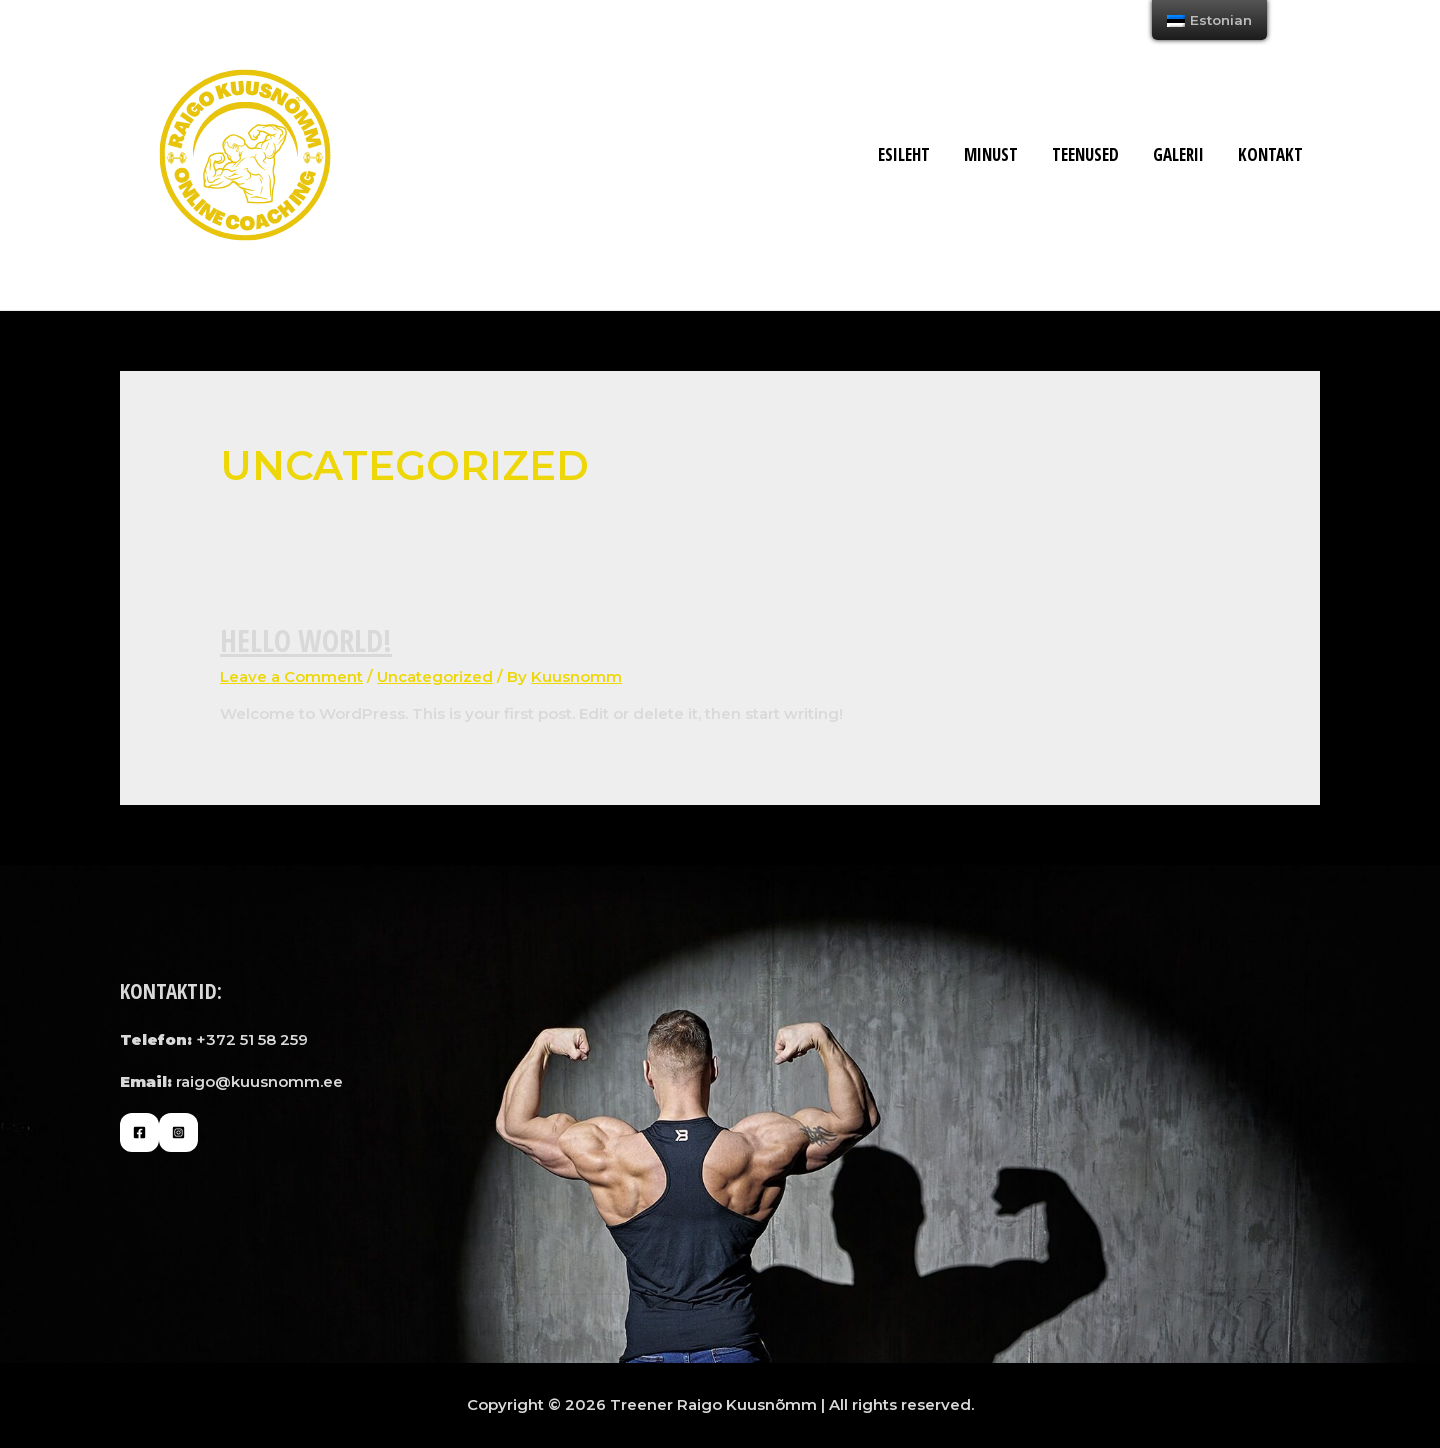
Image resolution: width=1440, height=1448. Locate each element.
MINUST (991, 154)
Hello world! (306, 640)
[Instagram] (178, 1132)
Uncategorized (435, 676)
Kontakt (1270, 154)
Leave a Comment (291, 676)
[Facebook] (139, 1132)
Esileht (904, 154)
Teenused (1085, 154)
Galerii (1178, 154)
